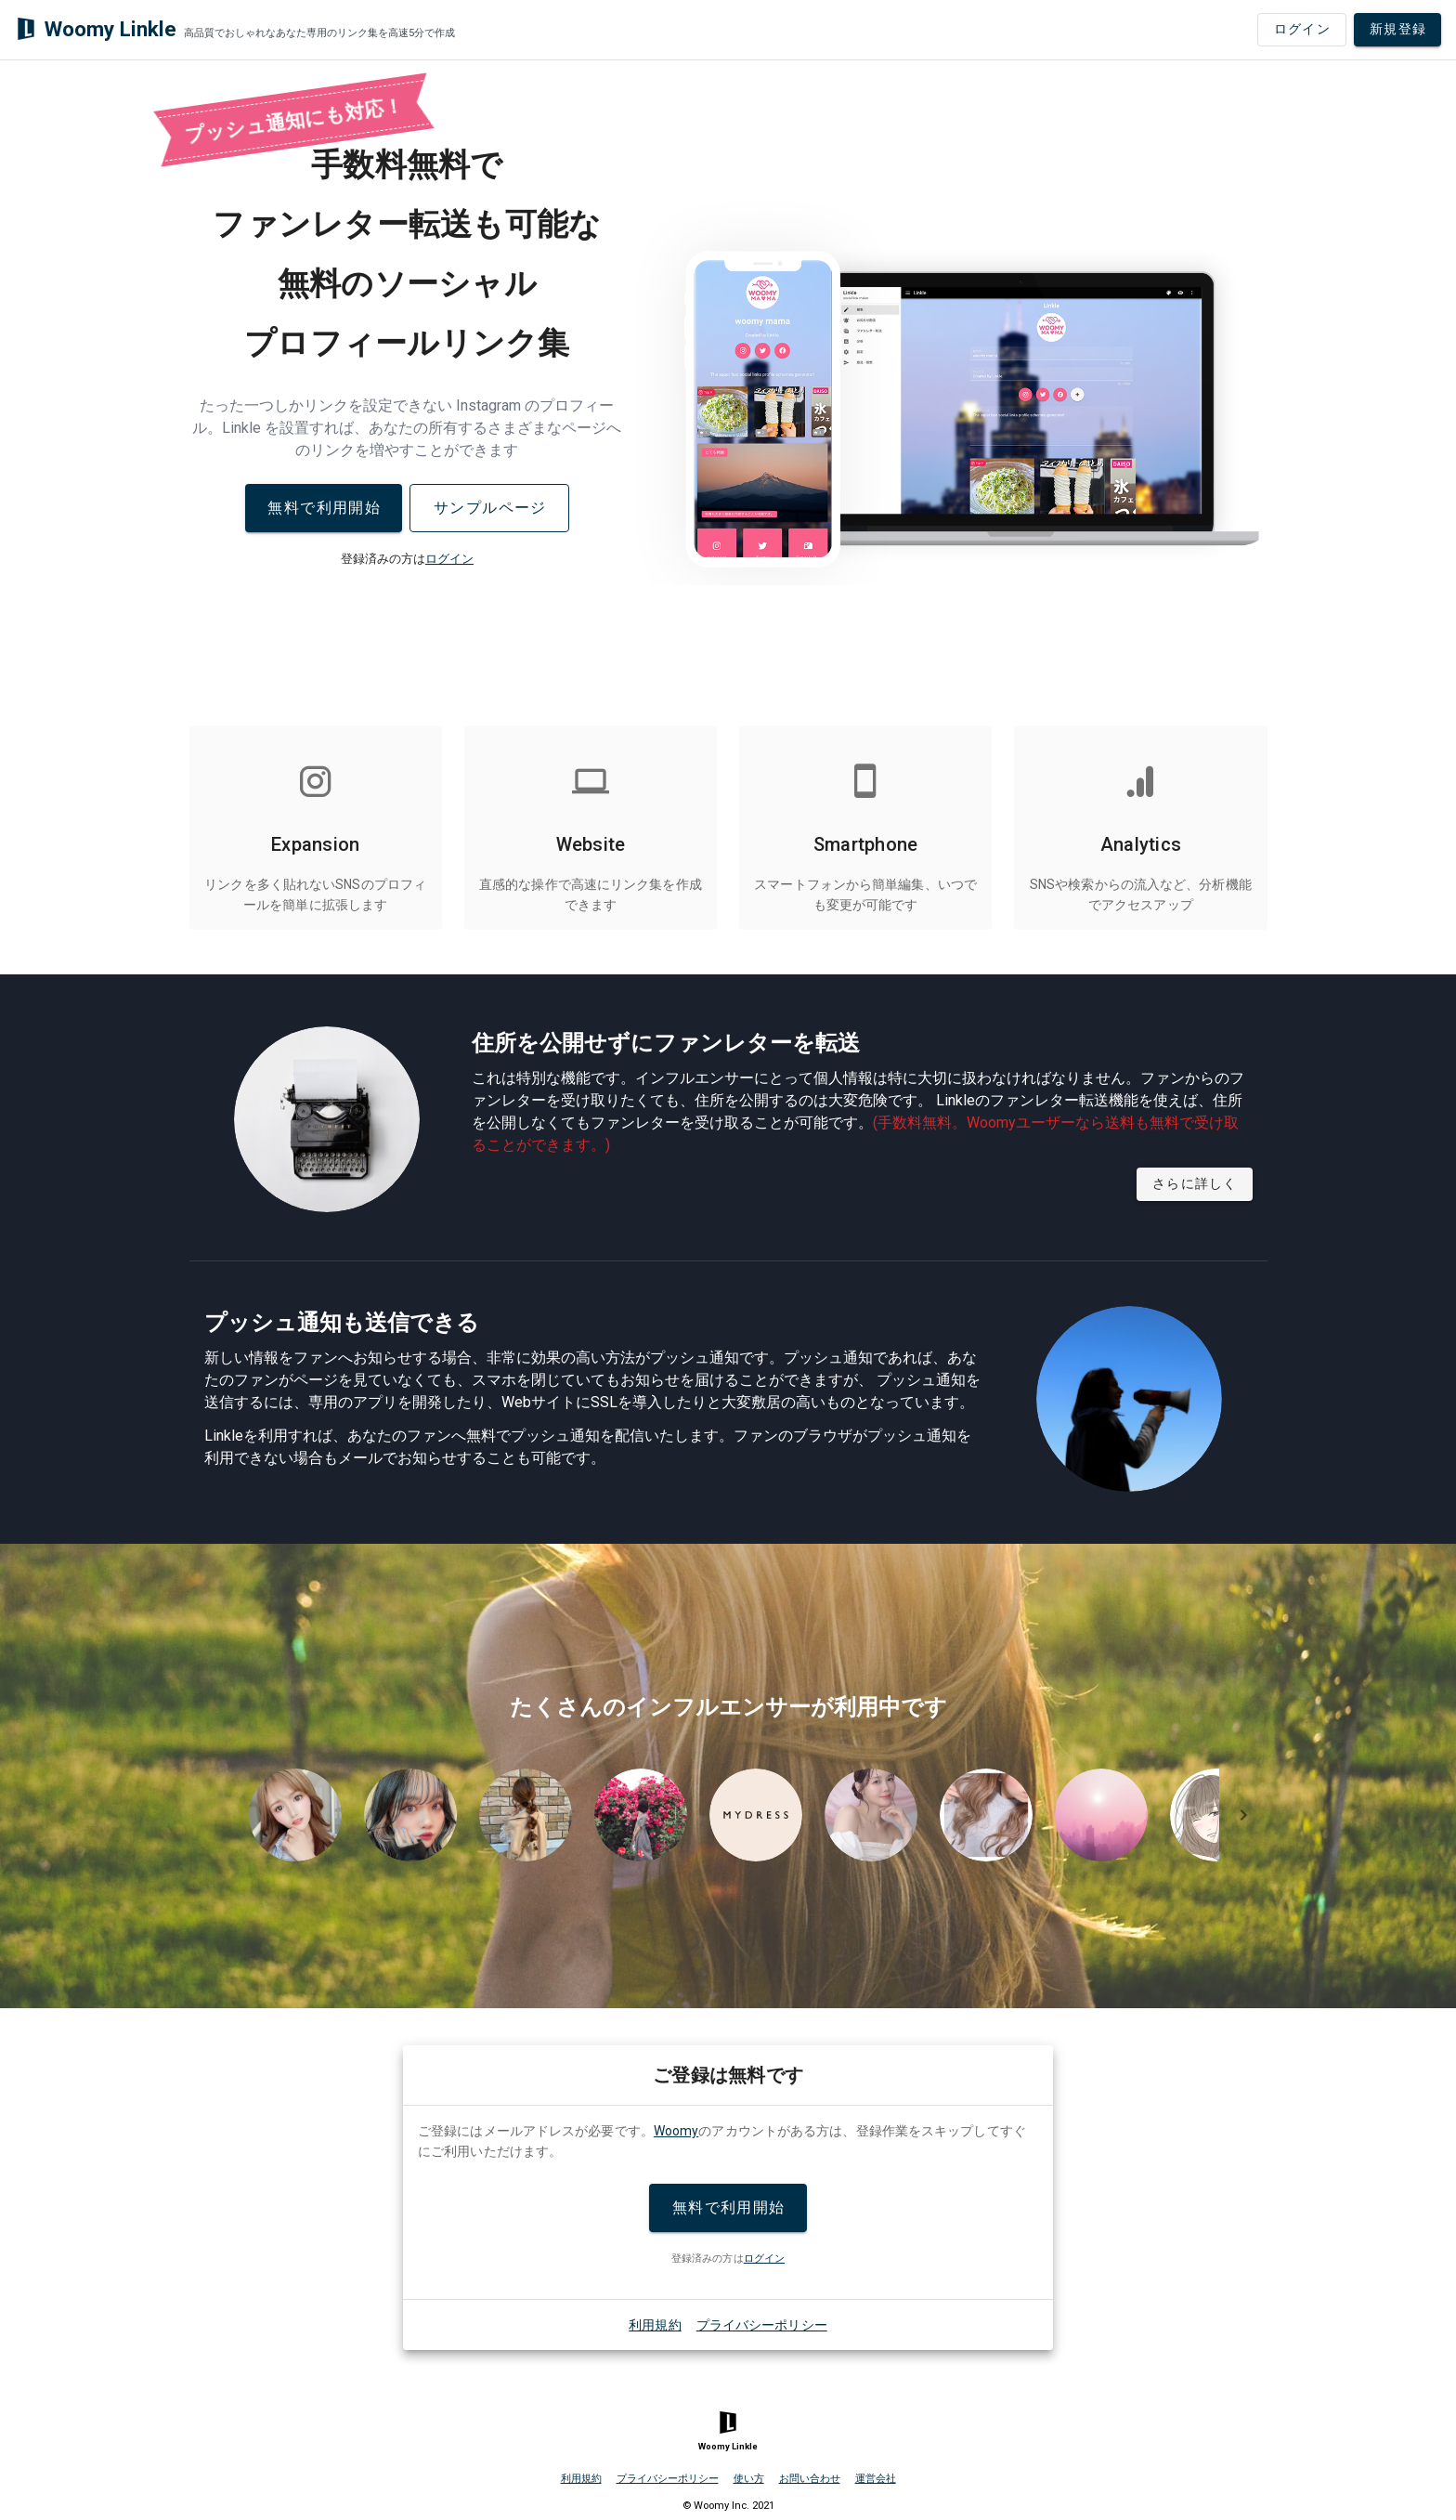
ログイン (449, 559)
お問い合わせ (809, 2479)
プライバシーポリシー (761, 2325)
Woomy (676, 2130)
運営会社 (875, 2479)
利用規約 (655, 2325)
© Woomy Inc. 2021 (728, 2506)
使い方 (749, 2479)
